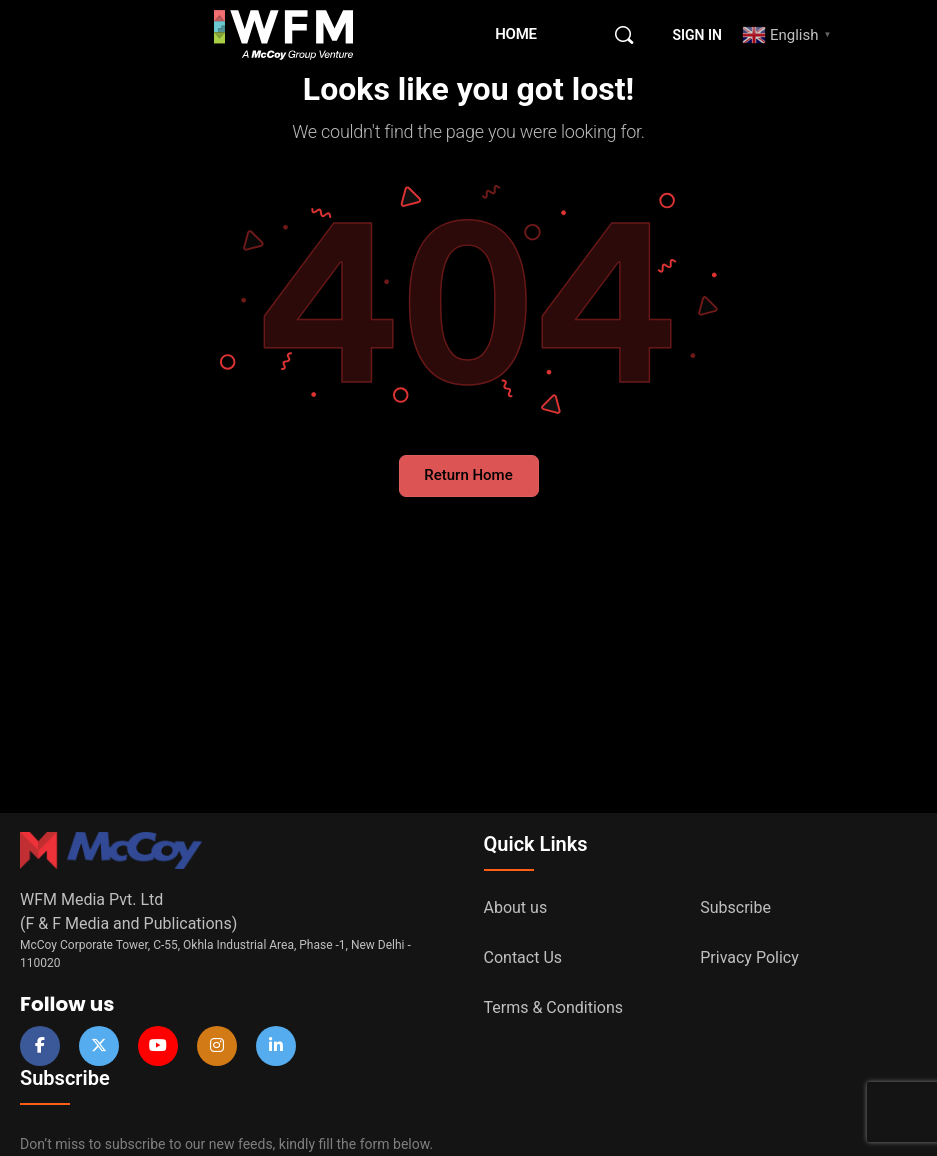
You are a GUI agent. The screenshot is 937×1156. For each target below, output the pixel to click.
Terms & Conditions (554, 1007)
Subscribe (735, 907)
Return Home (468, 475)
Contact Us (523, 957)
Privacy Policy (749, 957)
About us (516, 907)
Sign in (697, 35)
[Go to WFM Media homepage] (284, 33)
